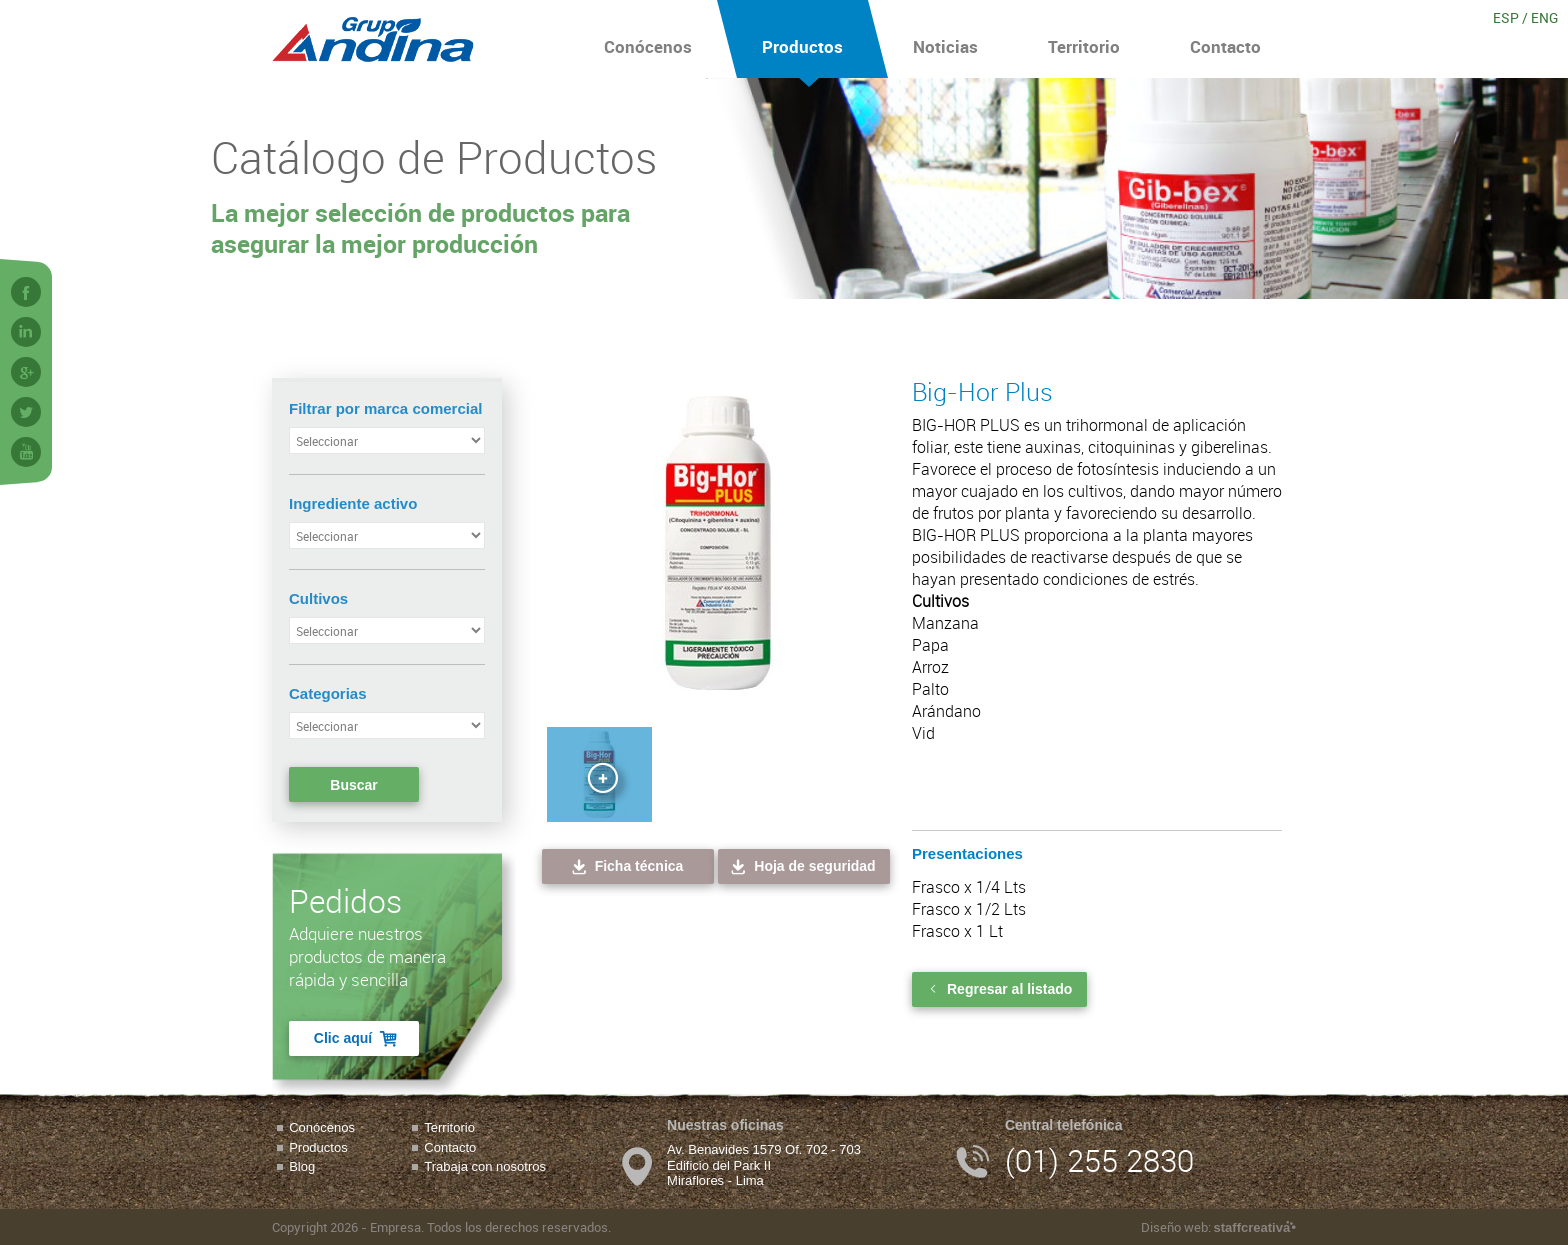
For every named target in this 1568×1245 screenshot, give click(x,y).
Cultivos (318, 598)
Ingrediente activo (353, 503)
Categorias (328, 693)
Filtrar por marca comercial (385, 408)
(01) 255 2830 (1099, 1160)
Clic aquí (356, 1038)
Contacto (1225, 39)
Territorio (1084, 39)
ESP (1506, 17)
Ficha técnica (626, 866)
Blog (302, 1166)
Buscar (353, 785)
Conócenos (648, 39)
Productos (802, 39)
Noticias (945, 39)
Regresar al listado (999, 989)
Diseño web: (1218, 1227)
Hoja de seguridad (801, 866)
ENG (1544, 17)
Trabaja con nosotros (485, 1166)
